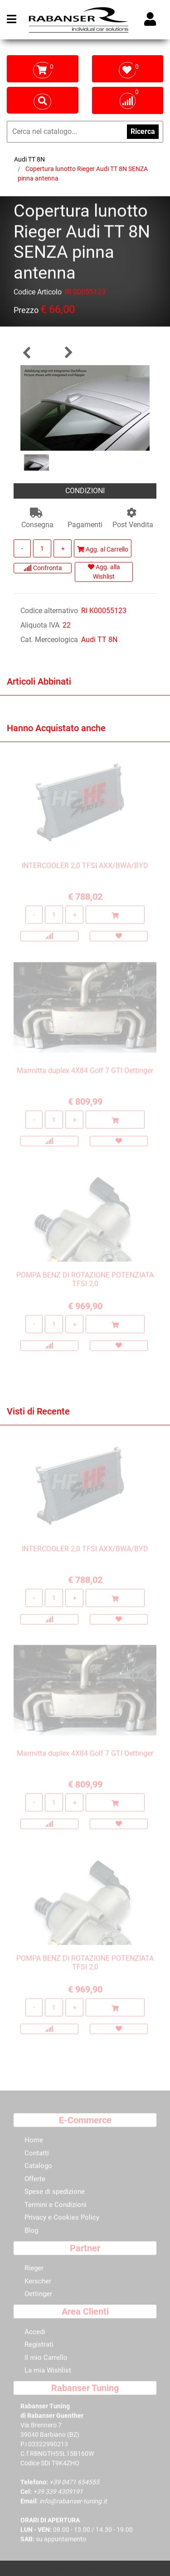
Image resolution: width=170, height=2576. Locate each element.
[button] (85, 407)
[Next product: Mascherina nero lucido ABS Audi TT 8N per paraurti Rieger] (68, 352)
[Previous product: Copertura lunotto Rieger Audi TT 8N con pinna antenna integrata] (27, 352)
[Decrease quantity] (22, 548)
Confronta (43, 567)
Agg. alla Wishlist (104, 571)
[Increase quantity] (62, 548)
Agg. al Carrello (102, 549)
